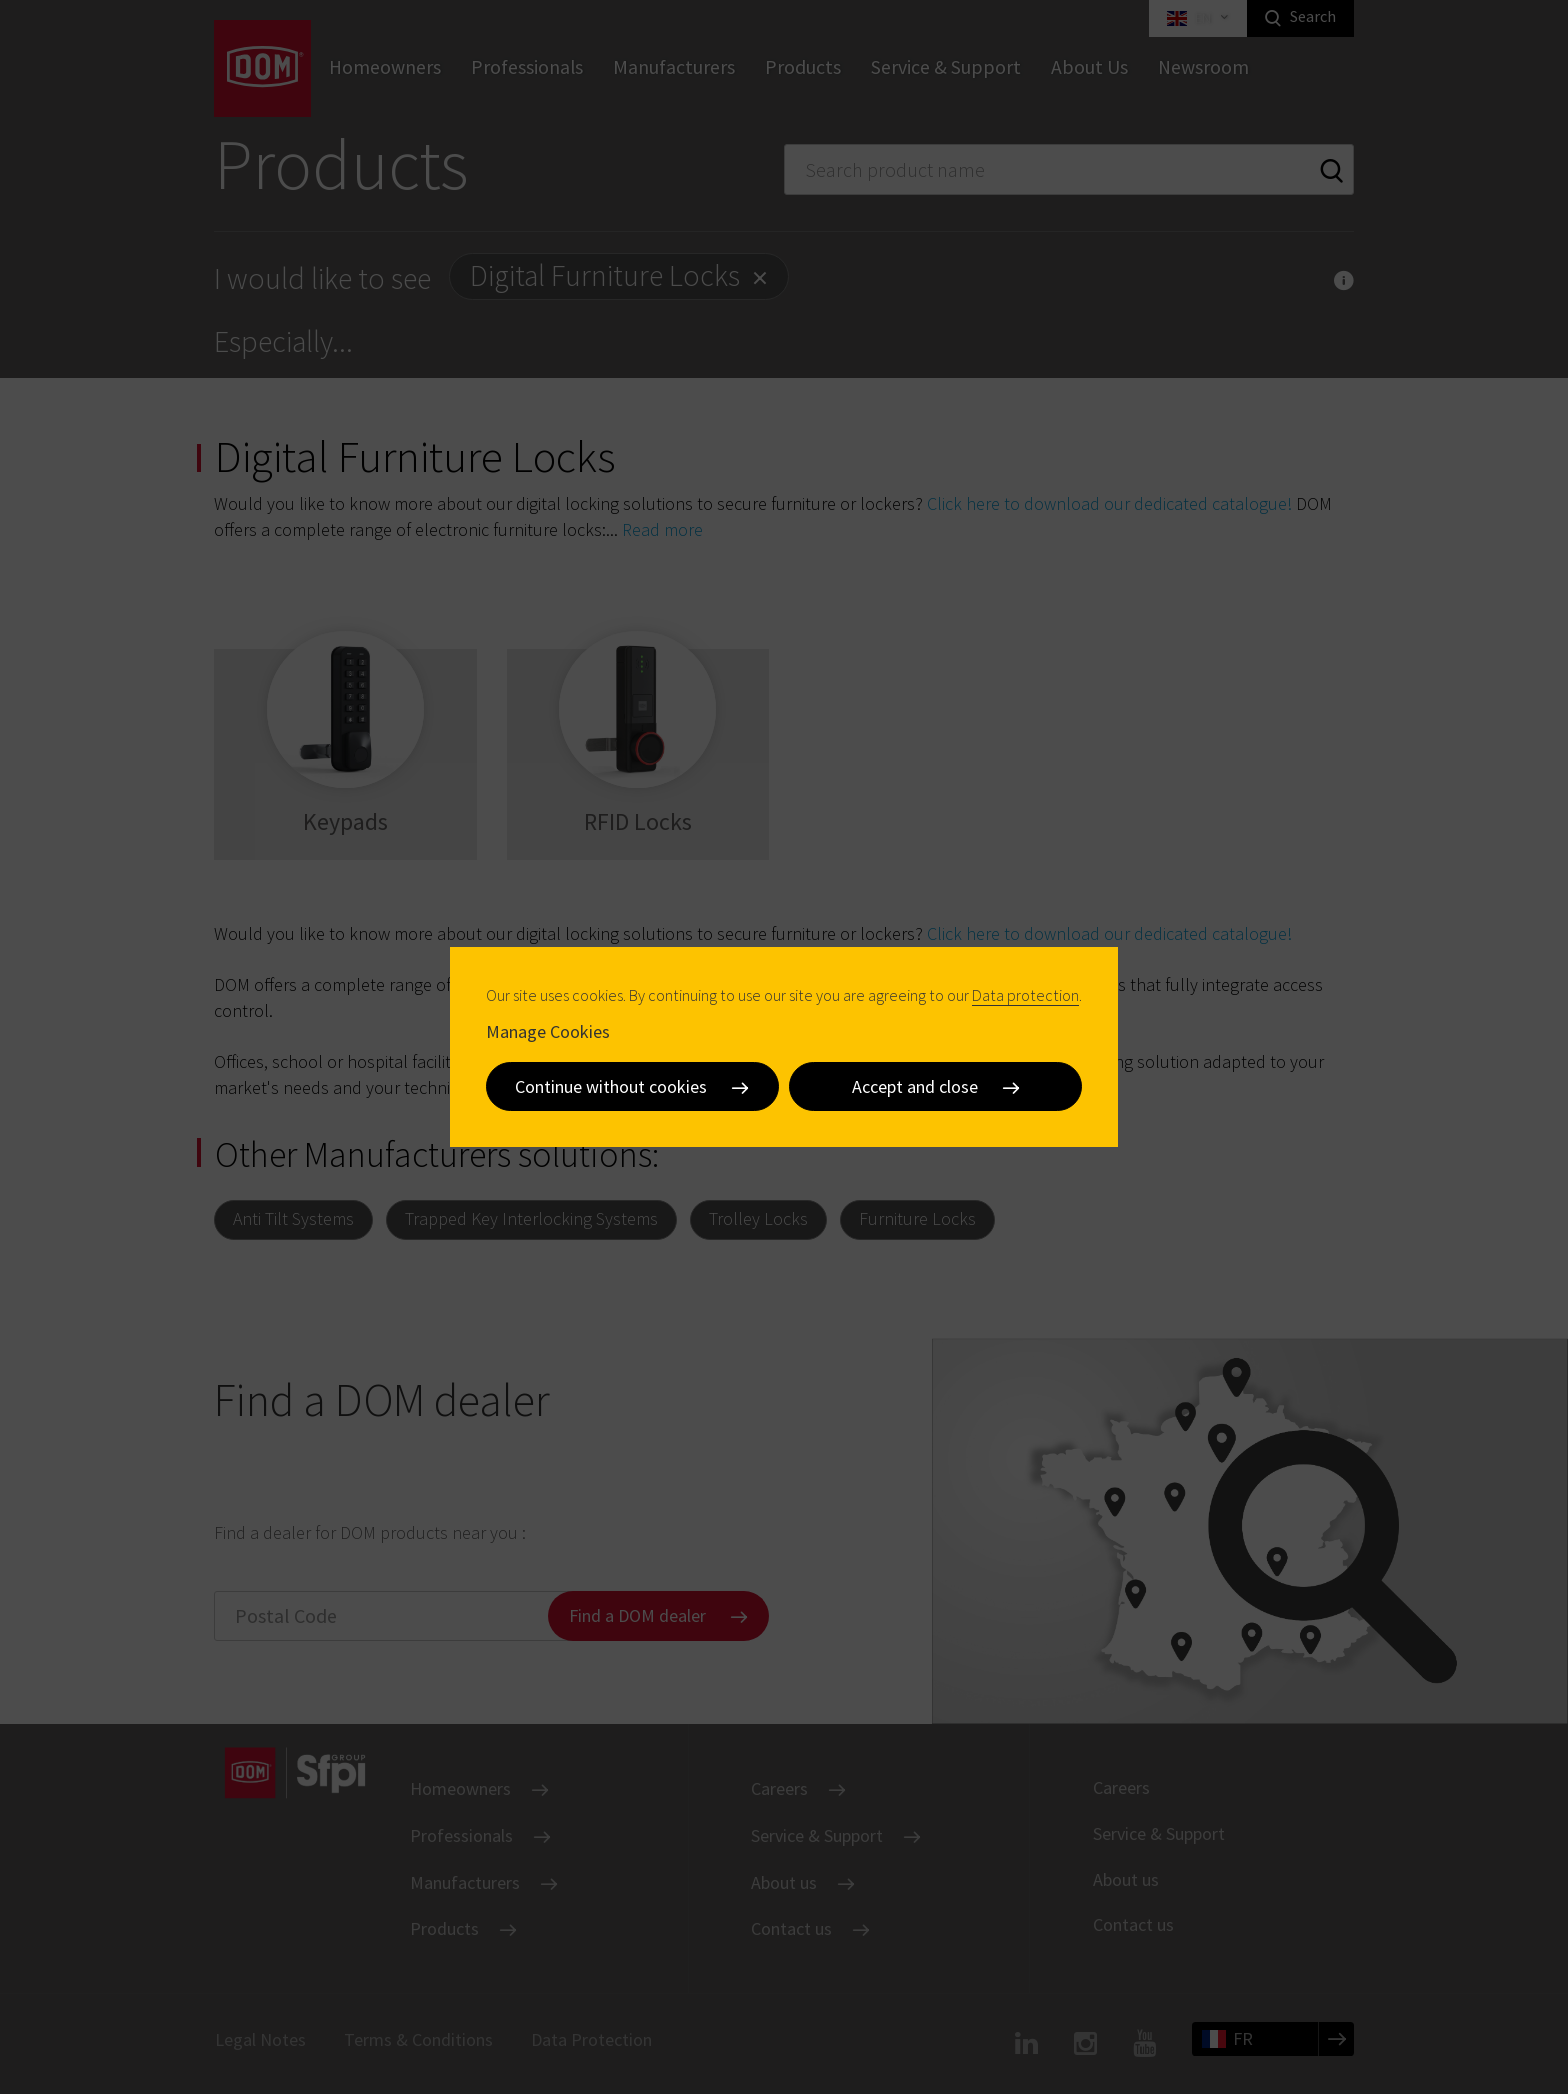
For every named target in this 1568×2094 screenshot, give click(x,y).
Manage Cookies (548, 1030)
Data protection (1025, 995)
